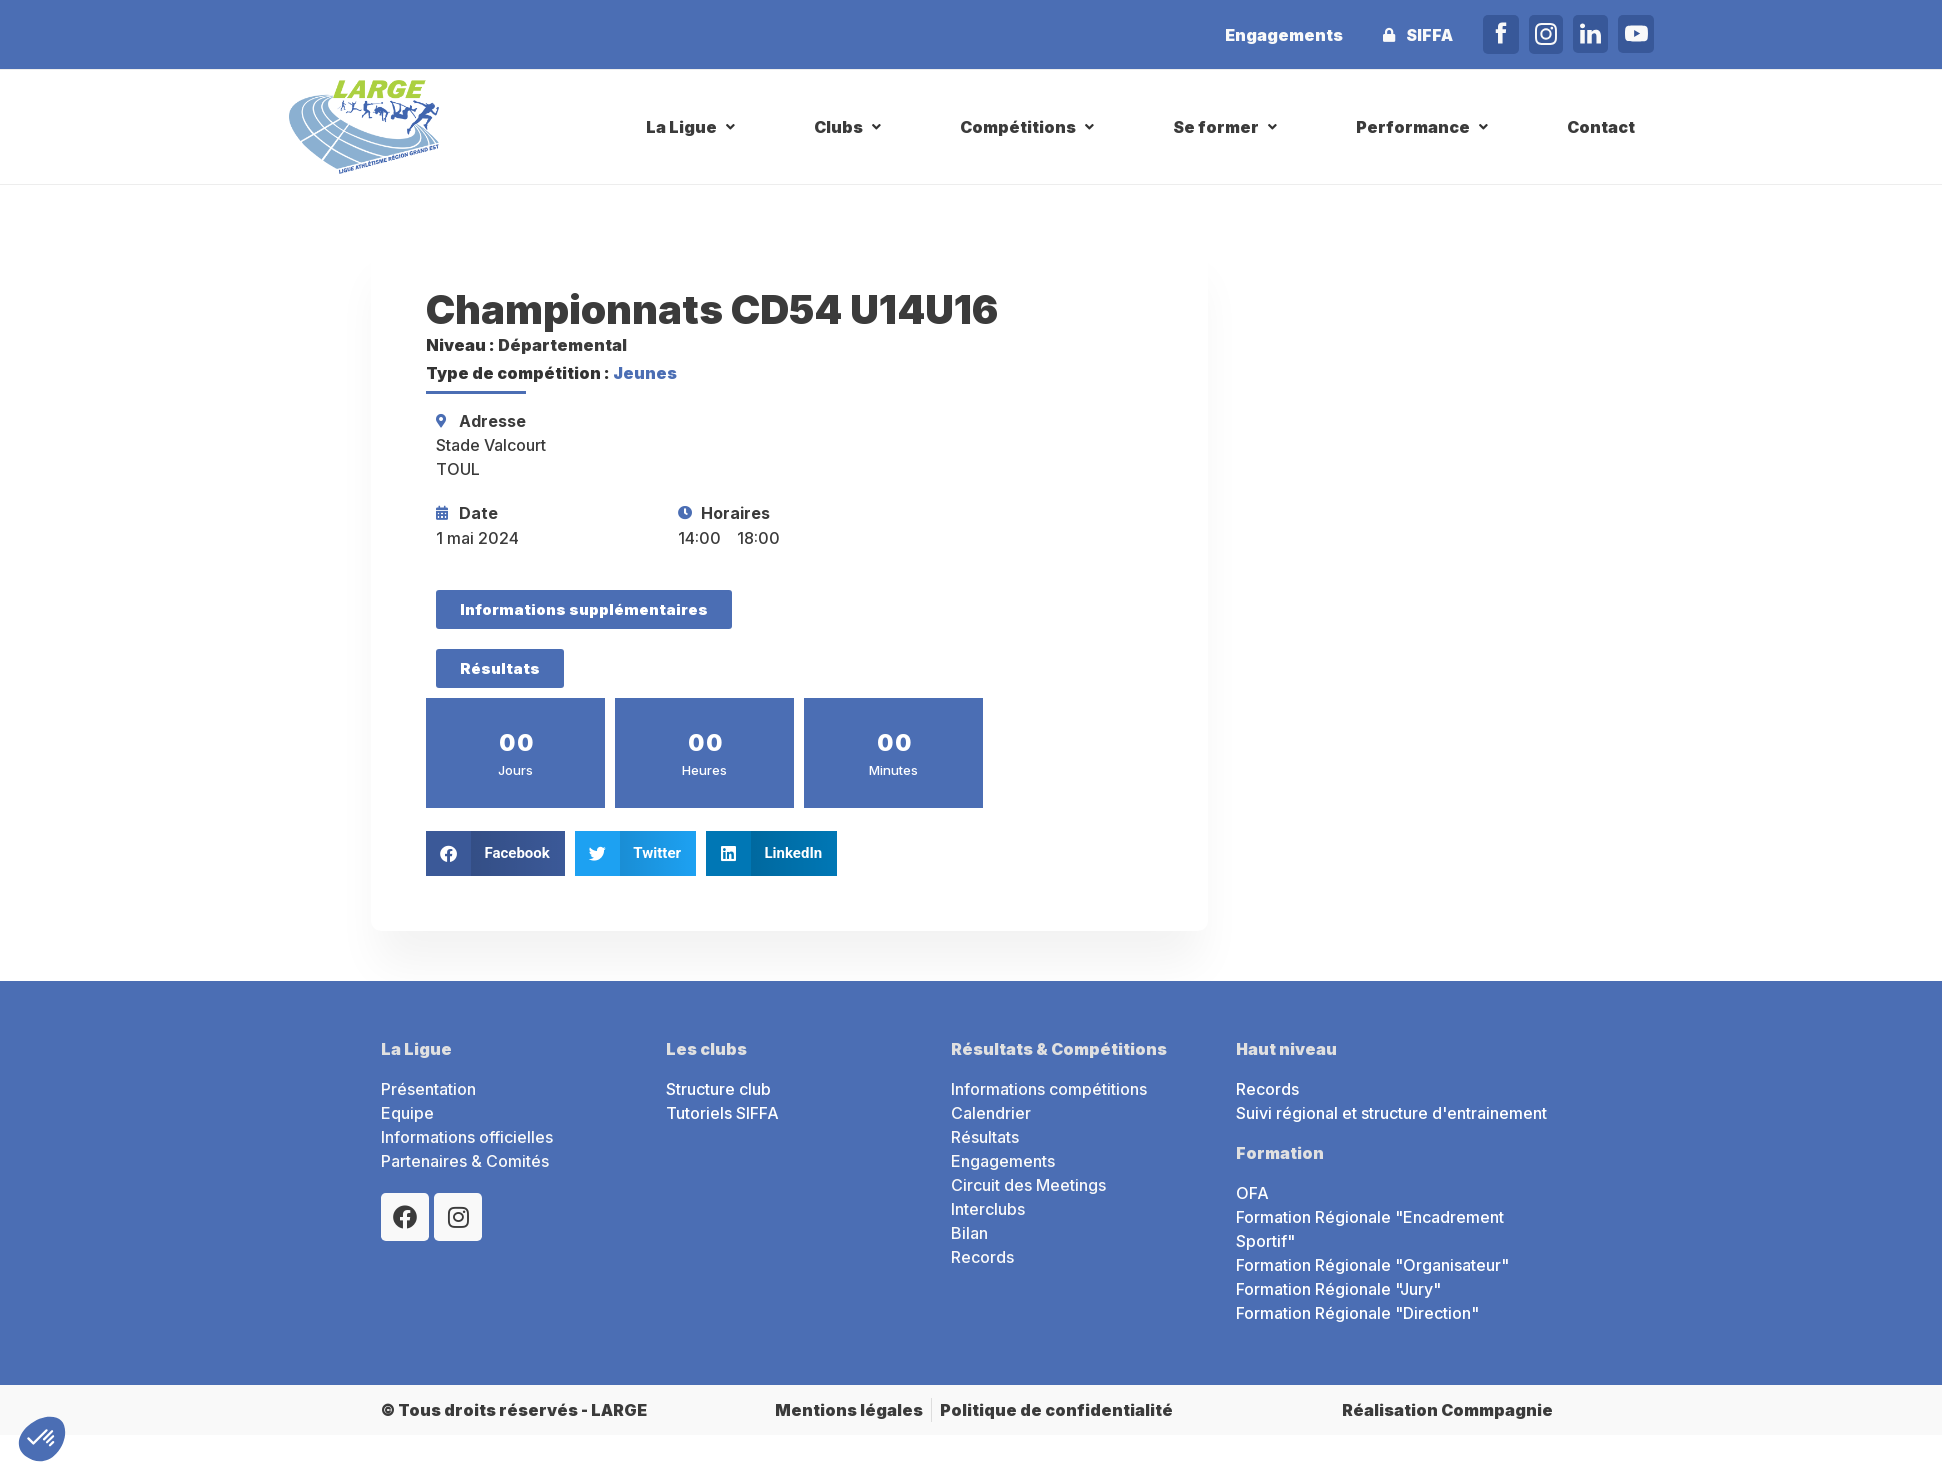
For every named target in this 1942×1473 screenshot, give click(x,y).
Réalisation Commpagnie (1447, 1410)
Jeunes (645, 373)
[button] (693, 127)
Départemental (562, 345)
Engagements (1284, 35)
